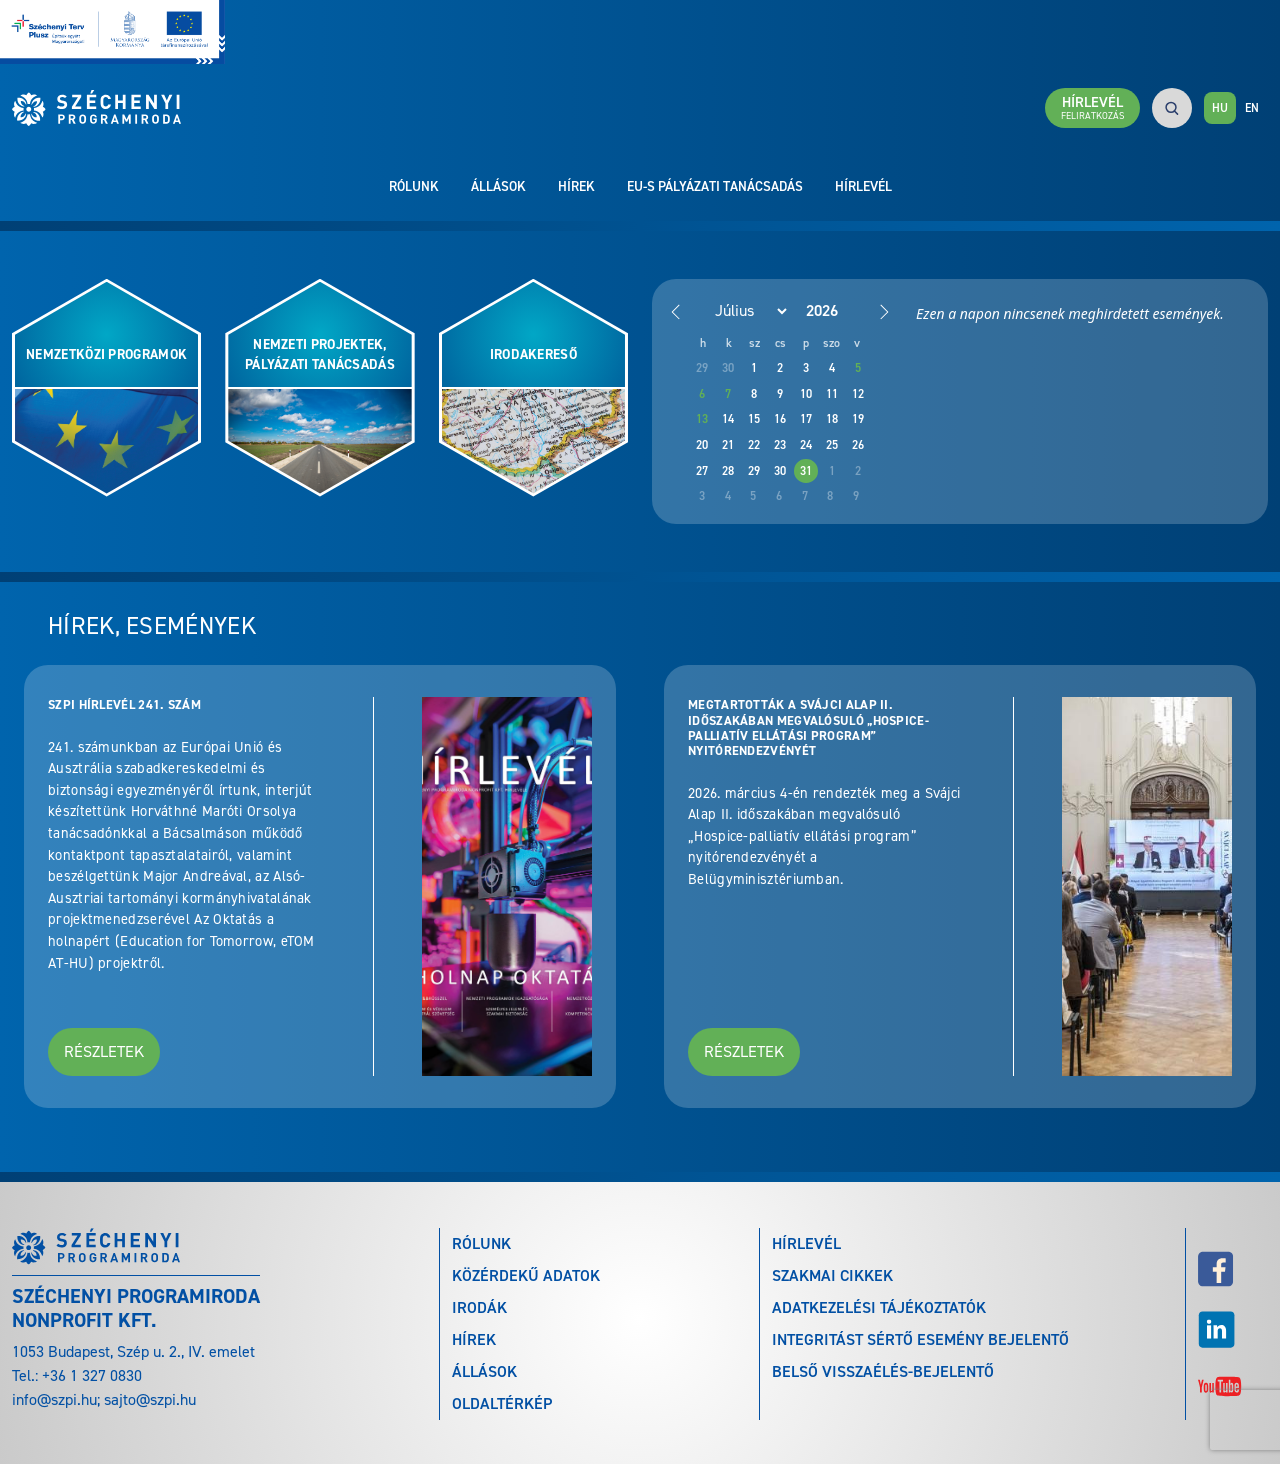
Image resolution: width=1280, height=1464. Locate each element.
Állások (498, 186)
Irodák (479, 1307)
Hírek (576, 186)
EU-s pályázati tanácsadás (715, 186)
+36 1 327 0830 (92, 1375)
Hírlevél (863, 186)
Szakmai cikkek (832, 1275)
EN (1252, 108)
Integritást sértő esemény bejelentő (920, 1339)
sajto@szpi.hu (150, 1399)
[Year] (838, 310)
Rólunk (414, 186)
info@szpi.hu (54, 1399)
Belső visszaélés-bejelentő (883, 1371)
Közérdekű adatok (526, 1275)
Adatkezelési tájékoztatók (879, 1307)
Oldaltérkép (502, 1403)
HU (1220, 108)
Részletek (104, 1051)
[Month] (740, 311)
